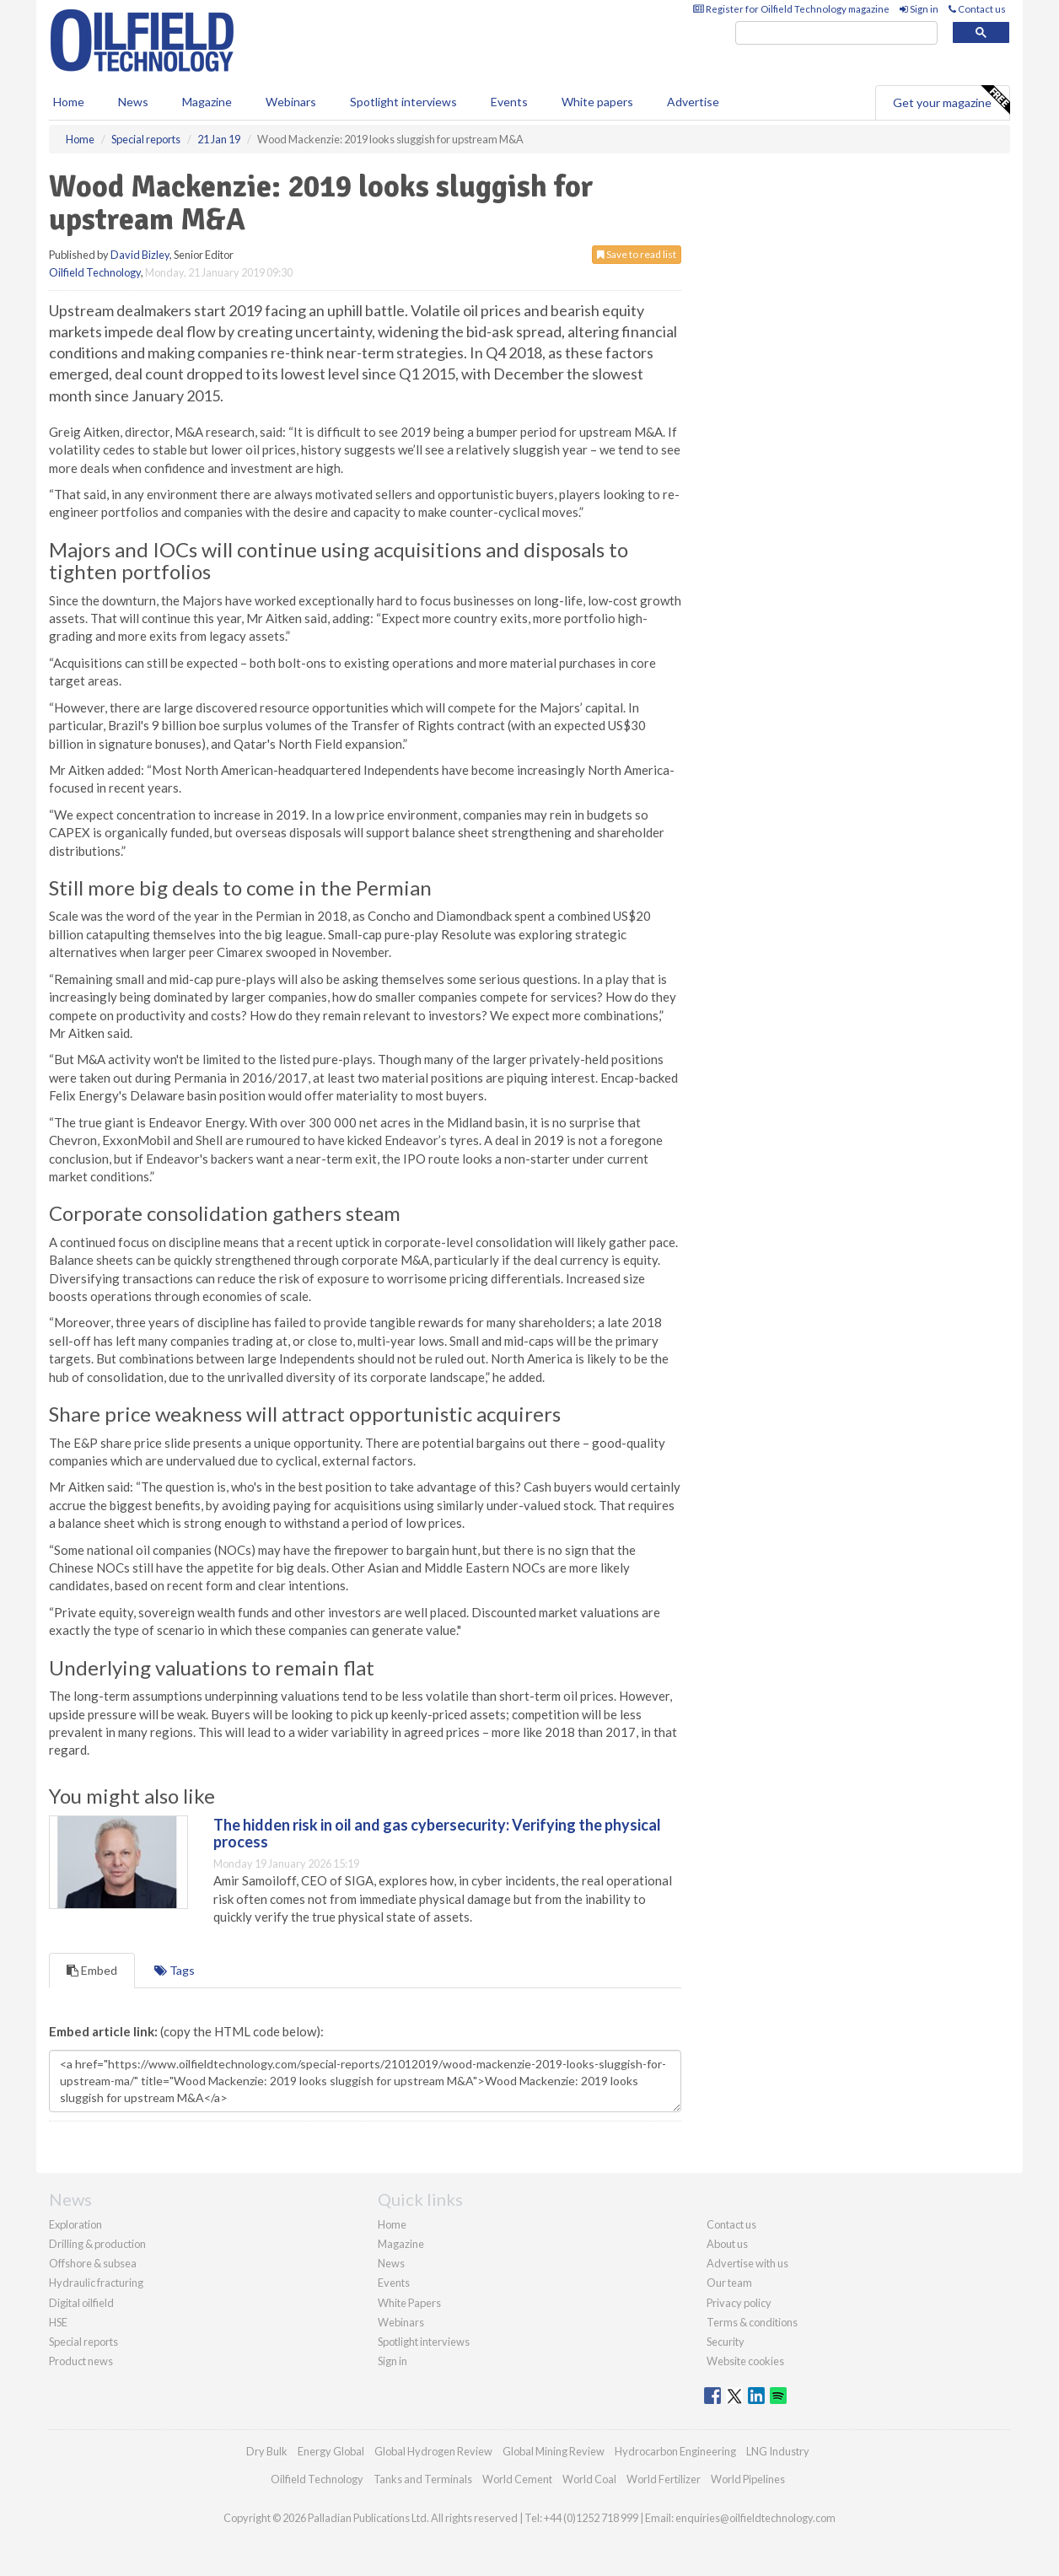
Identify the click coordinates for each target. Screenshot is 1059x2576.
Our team (729, 2282)
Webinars (291, 101)
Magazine (207, 101)
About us (727, 2244)
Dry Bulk (267, 2451)
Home (68, 101)
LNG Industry (777, 2451)
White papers (597, 101)
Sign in (919, 8)
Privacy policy (739, 2303)
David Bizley (139, 254)
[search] (836, 33)
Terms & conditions (752, 2322)
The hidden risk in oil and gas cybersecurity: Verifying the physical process (437, 1833)
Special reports (83, 2341)
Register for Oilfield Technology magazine (791, 8)
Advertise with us (747, 2263)
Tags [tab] (174, 1970)
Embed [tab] (92, 1970)
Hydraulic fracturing (96, 2282)
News (391, 2263)
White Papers (409, 2303)
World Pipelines (748, 2479)
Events (509, 101)
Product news (81, 2361)
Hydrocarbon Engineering (675, 2451)
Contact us (977, 8)
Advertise (693, 101)
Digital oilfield (81, 2303)
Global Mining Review (554, 2451)
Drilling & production (97, 2244)
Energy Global (331, 2451)
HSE (58, 2322)
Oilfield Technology (95, 272)
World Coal (589, 2479)
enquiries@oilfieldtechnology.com (755, 2518)
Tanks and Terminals (423, 2479)
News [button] (133, 101)
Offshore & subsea (93, 2263)
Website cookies (745, 2361)
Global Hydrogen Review (433, 2451)
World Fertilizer (663, 2479)
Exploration (75, 2224)
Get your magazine (951, 100)
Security (726, 2341)
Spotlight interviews (403, 101)
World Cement (517, 2479)
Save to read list (636, 254)
